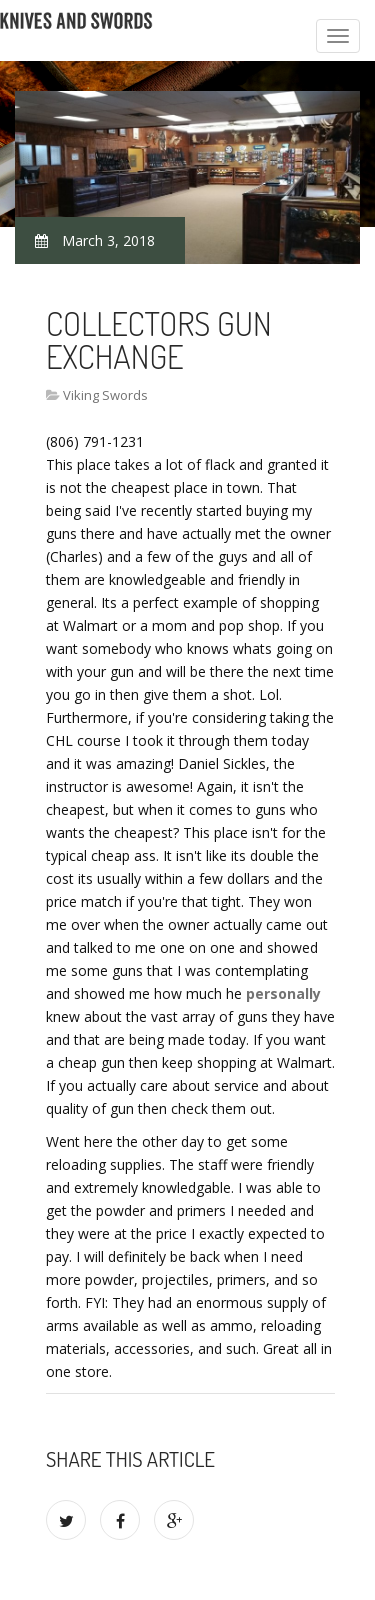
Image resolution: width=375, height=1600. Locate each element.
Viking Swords (105, 395)
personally (283, 993)
